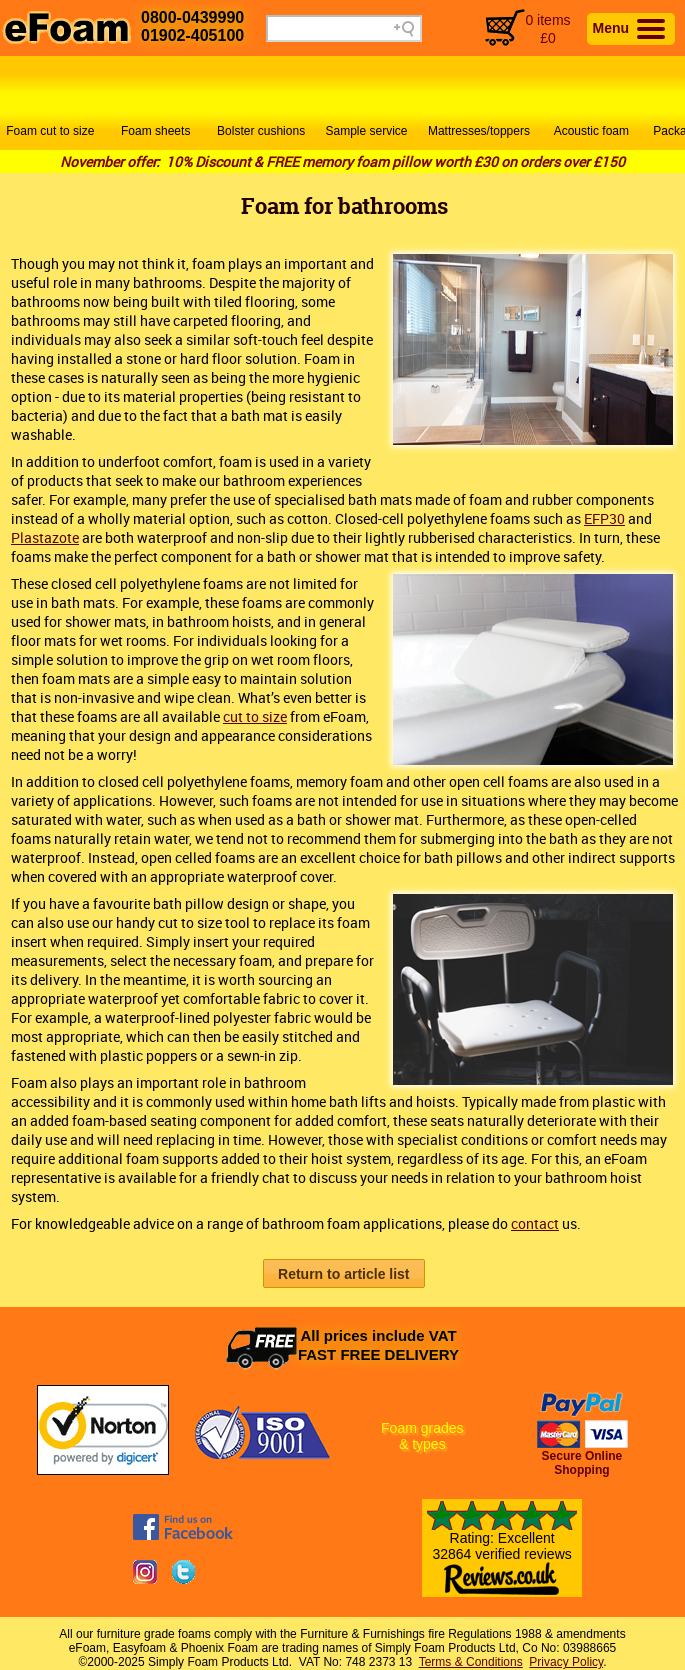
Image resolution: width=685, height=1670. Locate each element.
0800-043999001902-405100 (192, 26)
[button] (343, 1273)
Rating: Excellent (502, 1556)
